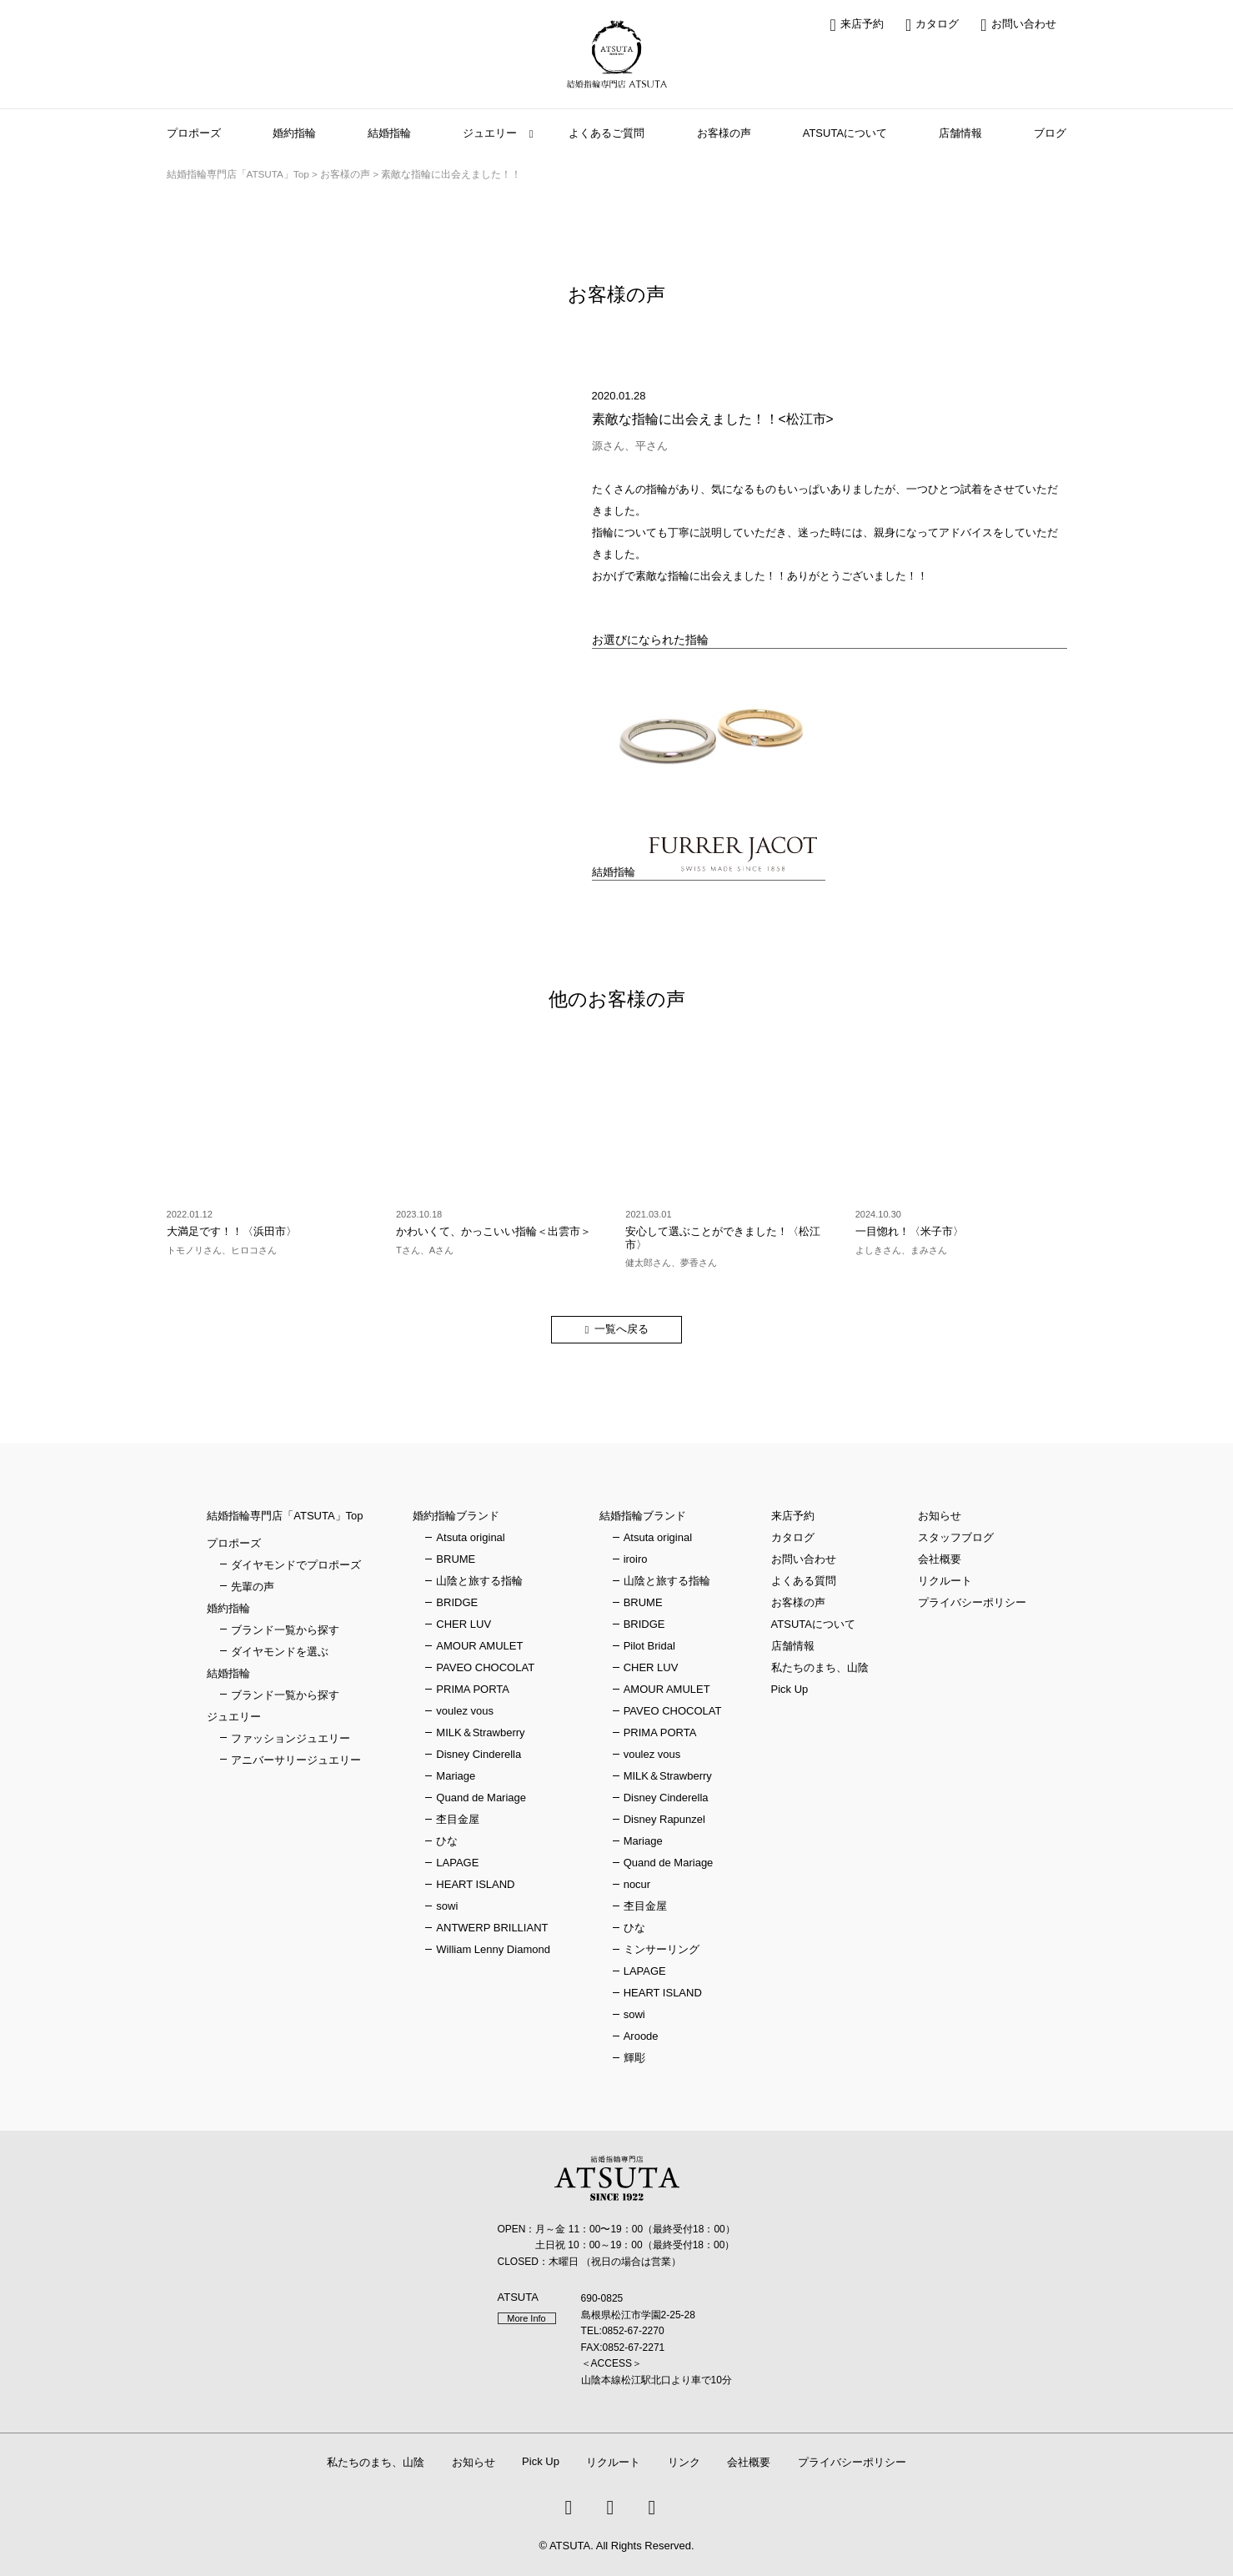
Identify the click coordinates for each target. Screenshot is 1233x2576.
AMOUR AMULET (479, 1646)
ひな (447, 1841)
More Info (526, 2318)
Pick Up (790, 1689)
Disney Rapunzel (664, 1819)
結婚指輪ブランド (642, 1515)
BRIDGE (457, 1602)
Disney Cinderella (478, 1754)
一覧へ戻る (621, 1329)
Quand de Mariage (481, 1797)
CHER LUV (463, 1624)
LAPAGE (457, 1862)
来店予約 (857, 25)
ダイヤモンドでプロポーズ (296, 1565)
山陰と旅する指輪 (479, 1580)
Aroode (641, 2036)
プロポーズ (194, 133)
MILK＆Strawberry (480, 1732)
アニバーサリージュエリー (296, 1760)
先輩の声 (252, 1586)
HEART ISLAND (475, 1884)
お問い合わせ (1017, 25)
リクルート (945, 1580)
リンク (684, 2462)
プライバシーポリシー (972, 1602)
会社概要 (939, 1559)
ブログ (1050, 133)
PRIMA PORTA (472, 1689)
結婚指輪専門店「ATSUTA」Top (285, 1515)
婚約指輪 (294, 133)
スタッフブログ (956, 1537)
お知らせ (939, 1515)
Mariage (455, 1776)
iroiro (636, 1559)
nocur (637, 1884)
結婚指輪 (389, 133)
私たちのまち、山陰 (820, 1667)
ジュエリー (490, 133)
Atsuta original (470, 1537)
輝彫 (634, 2057)
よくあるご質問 (606, 133)
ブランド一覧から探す (285, 1630)
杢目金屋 (457, 1819)
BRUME (455, 1559)
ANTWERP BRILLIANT (492, 1927)
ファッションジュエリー (290, 1738)
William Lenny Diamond (493, 1949)
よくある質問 (803, 1580)
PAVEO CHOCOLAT (485, 1667)
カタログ (932, 25)
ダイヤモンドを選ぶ (279, 1651)
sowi (447, 1906)
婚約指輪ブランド (456, 1515)
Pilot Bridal (649, 1646)
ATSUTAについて (845, 133)
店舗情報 (960, 133)
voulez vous (465, 1711)
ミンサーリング (661, 1949)
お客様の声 (724, 133)
